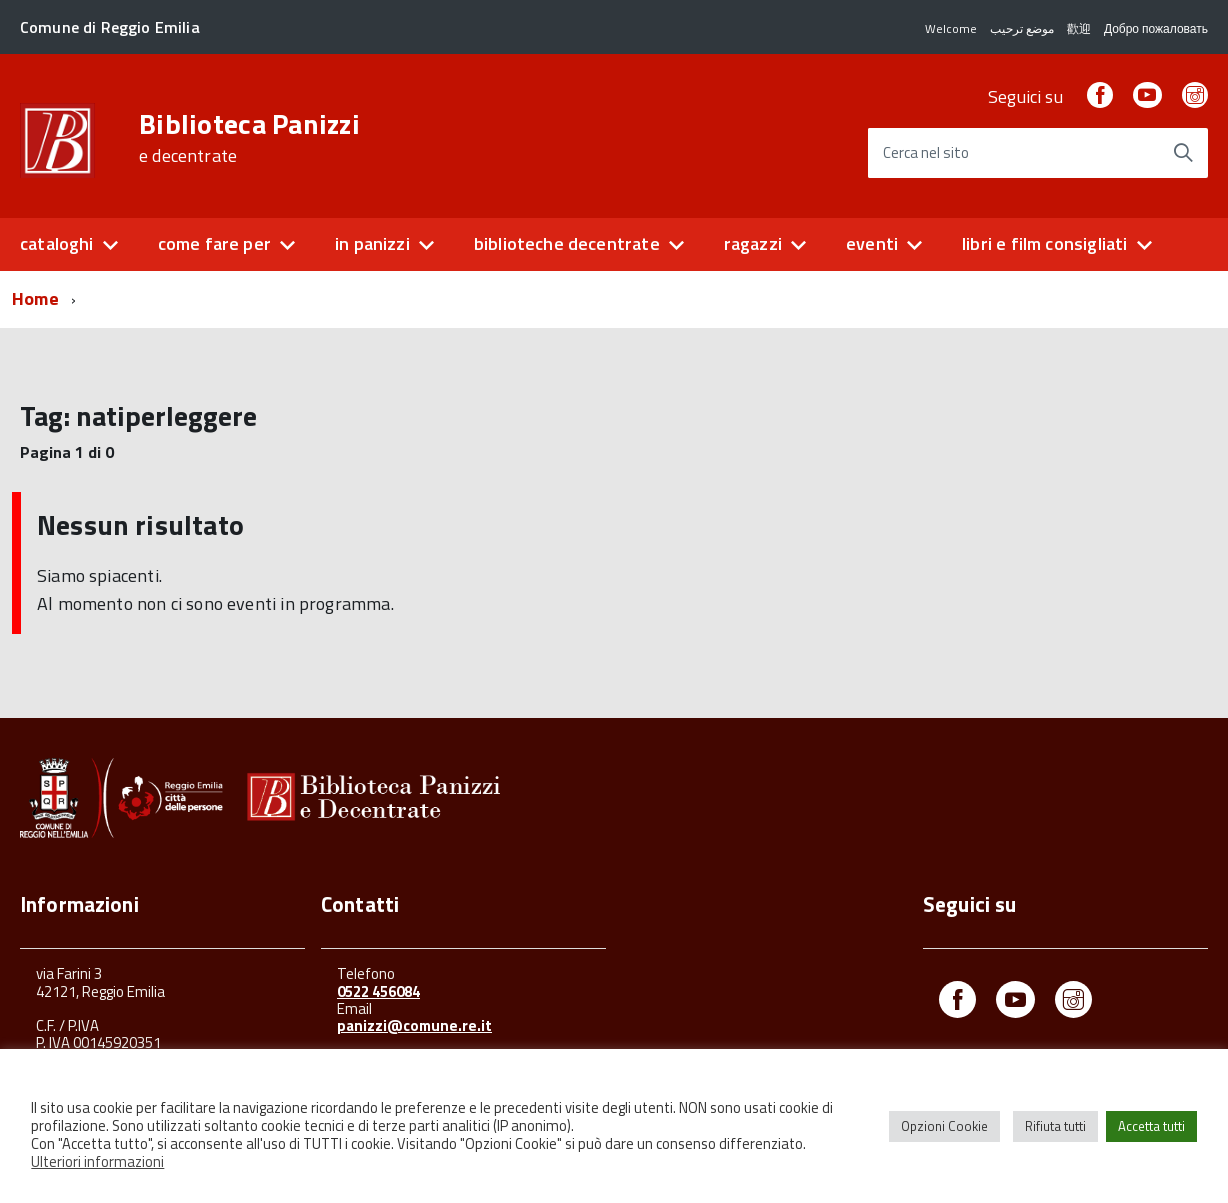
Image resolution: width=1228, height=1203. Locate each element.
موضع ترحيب (1022, 28)
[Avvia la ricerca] (1183, 153)
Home (35, 298)
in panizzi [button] (372, 243)
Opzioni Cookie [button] (944, 1126)
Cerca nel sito (926, 153)
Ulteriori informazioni (97, 1161)
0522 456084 (378, 991)
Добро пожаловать (1156, 28)
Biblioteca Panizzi (249, 138)
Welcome (951, 28)
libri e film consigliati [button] (1044, 243)
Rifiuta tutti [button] (1055, 1126)
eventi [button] (872, 243)
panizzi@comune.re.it (414, 1025)
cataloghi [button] (57, 243)
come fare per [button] (214, 243)
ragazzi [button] (753, 243)
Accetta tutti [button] (1151, 1126)
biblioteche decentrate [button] (567, 243)
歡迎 (1079, 28)
